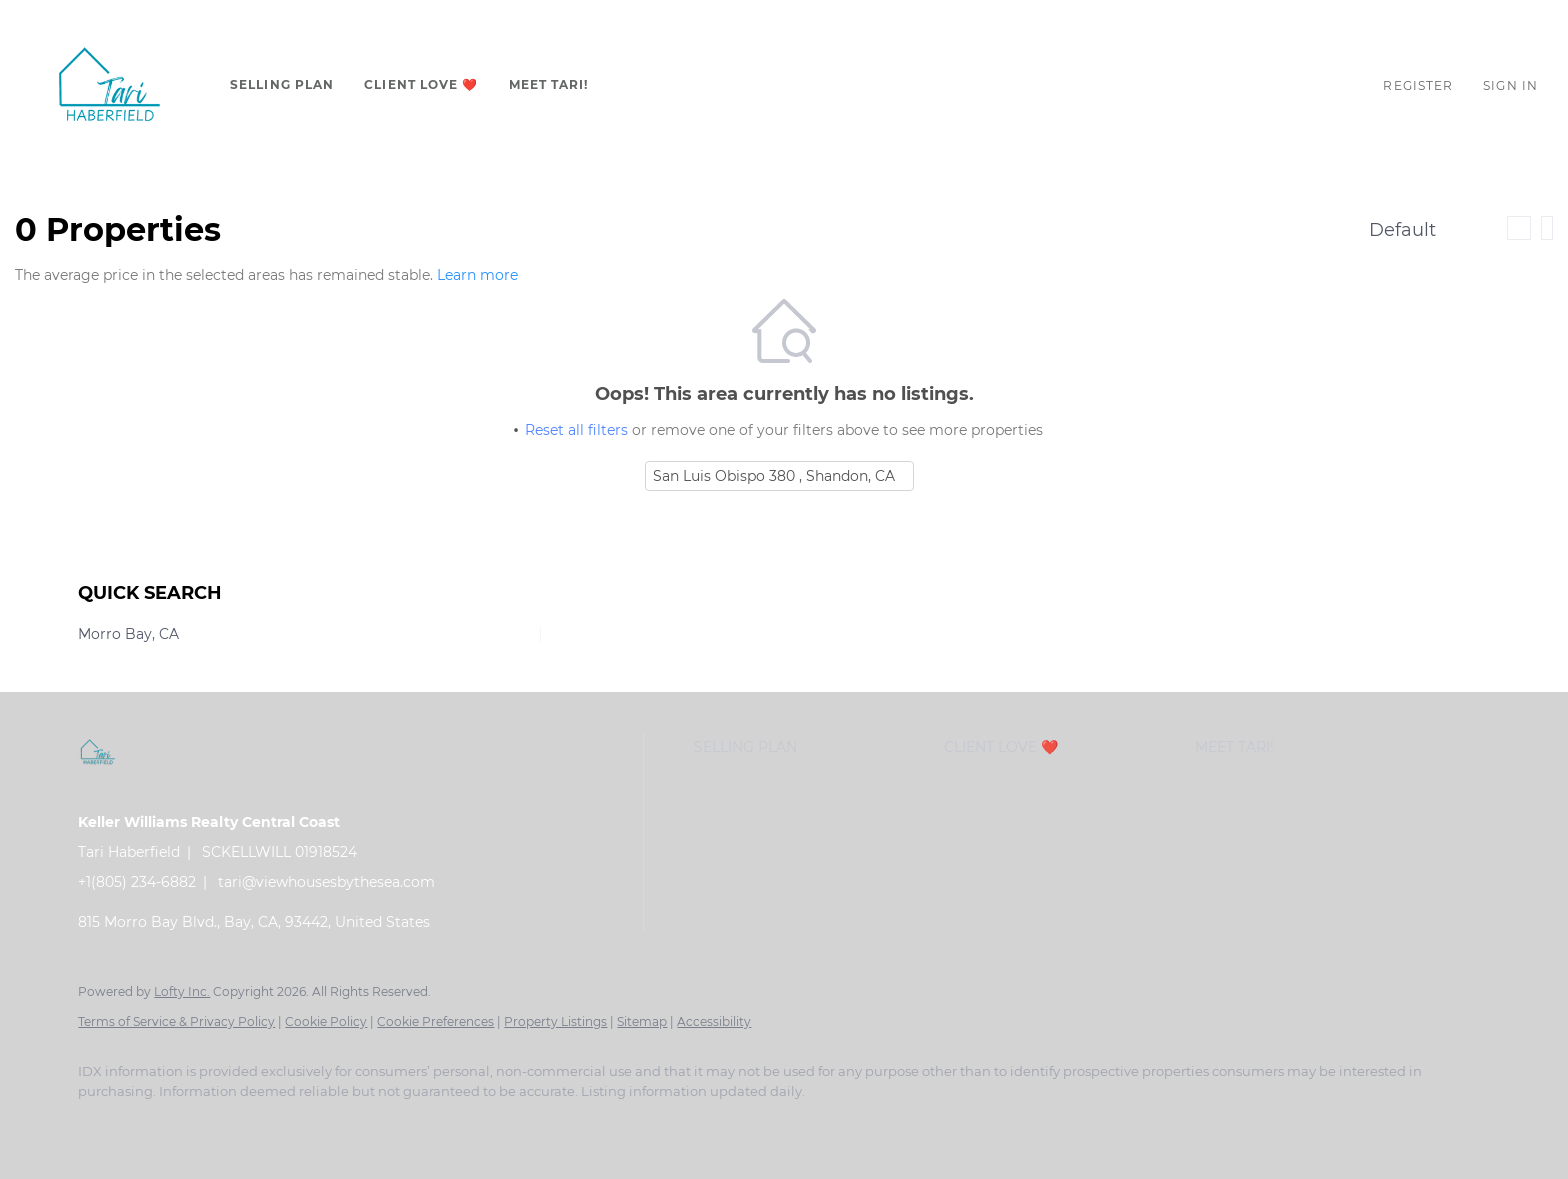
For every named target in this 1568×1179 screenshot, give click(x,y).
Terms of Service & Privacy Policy (176, 1021)
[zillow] (218, 1125)
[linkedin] (160, 1125)
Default (1402, 230)
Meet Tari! (549, 84)
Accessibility (714, 1021)
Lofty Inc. (182, 991)
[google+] (450, 1125)
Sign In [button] (1510, 85)
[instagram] (276, 1125)
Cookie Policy (326, 1021)
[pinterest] (392, 1125)
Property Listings (555, 1021)
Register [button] (1418, 85)
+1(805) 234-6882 (137, 882)
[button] (110, 85)
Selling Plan (282, 84)
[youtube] (334, 1125)
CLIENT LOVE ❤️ (421, 84)
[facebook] (102, 1125)
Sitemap (642, 1021)
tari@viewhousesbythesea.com (326, 882)
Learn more (477, 275)
